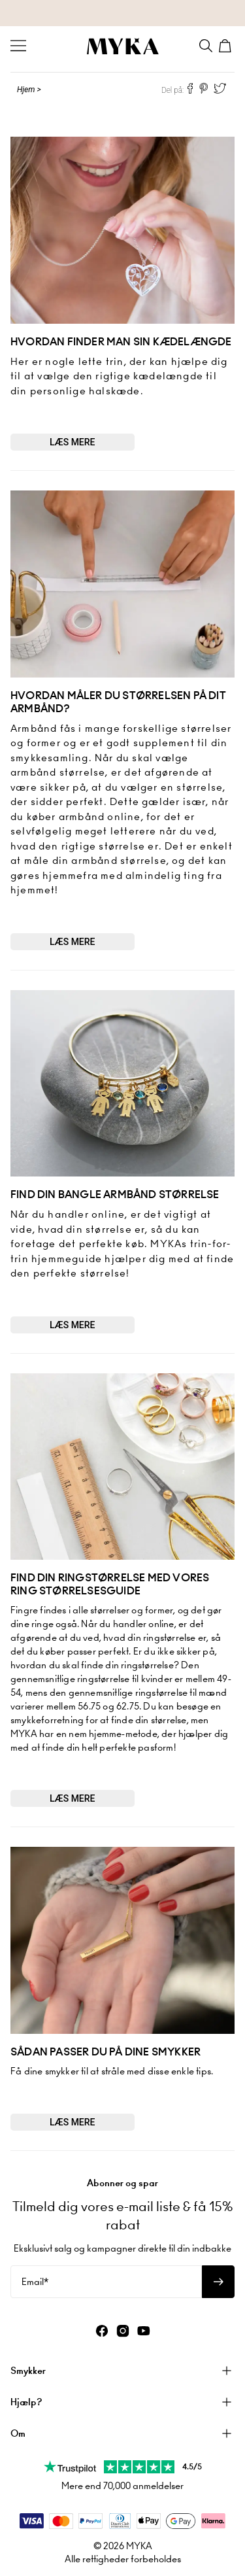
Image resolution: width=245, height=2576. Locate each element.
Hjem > (29, 89)
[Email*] (106, 2281)
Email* (35, 2282)
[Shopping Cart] (227, 46)
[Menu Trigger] (18, 46)
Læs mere (72, 442)
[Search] (206, 46)
